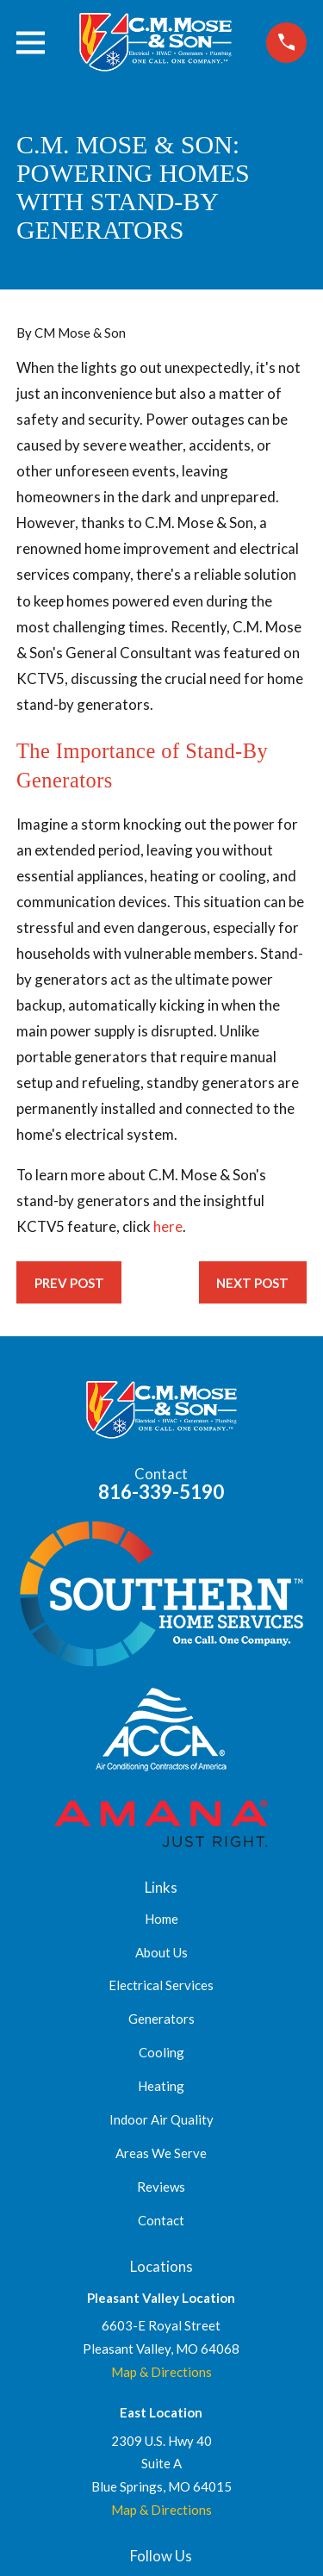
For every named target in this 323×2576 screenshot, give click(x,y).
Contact (161, 2220)
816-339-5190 (161, 1491)
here (168, 1226)
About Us (161, 1952)
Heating (161, 2086)
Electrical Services (161, 1985)
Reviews (161, 2186)
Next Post (252, 1283)
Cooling (161, 2052)
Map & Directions (161, 2372)
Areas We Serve (161, 2153)
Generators (161, 2018)
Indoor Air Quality (161, 2119)
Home (161, 1918)
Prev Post (69, 1283)
